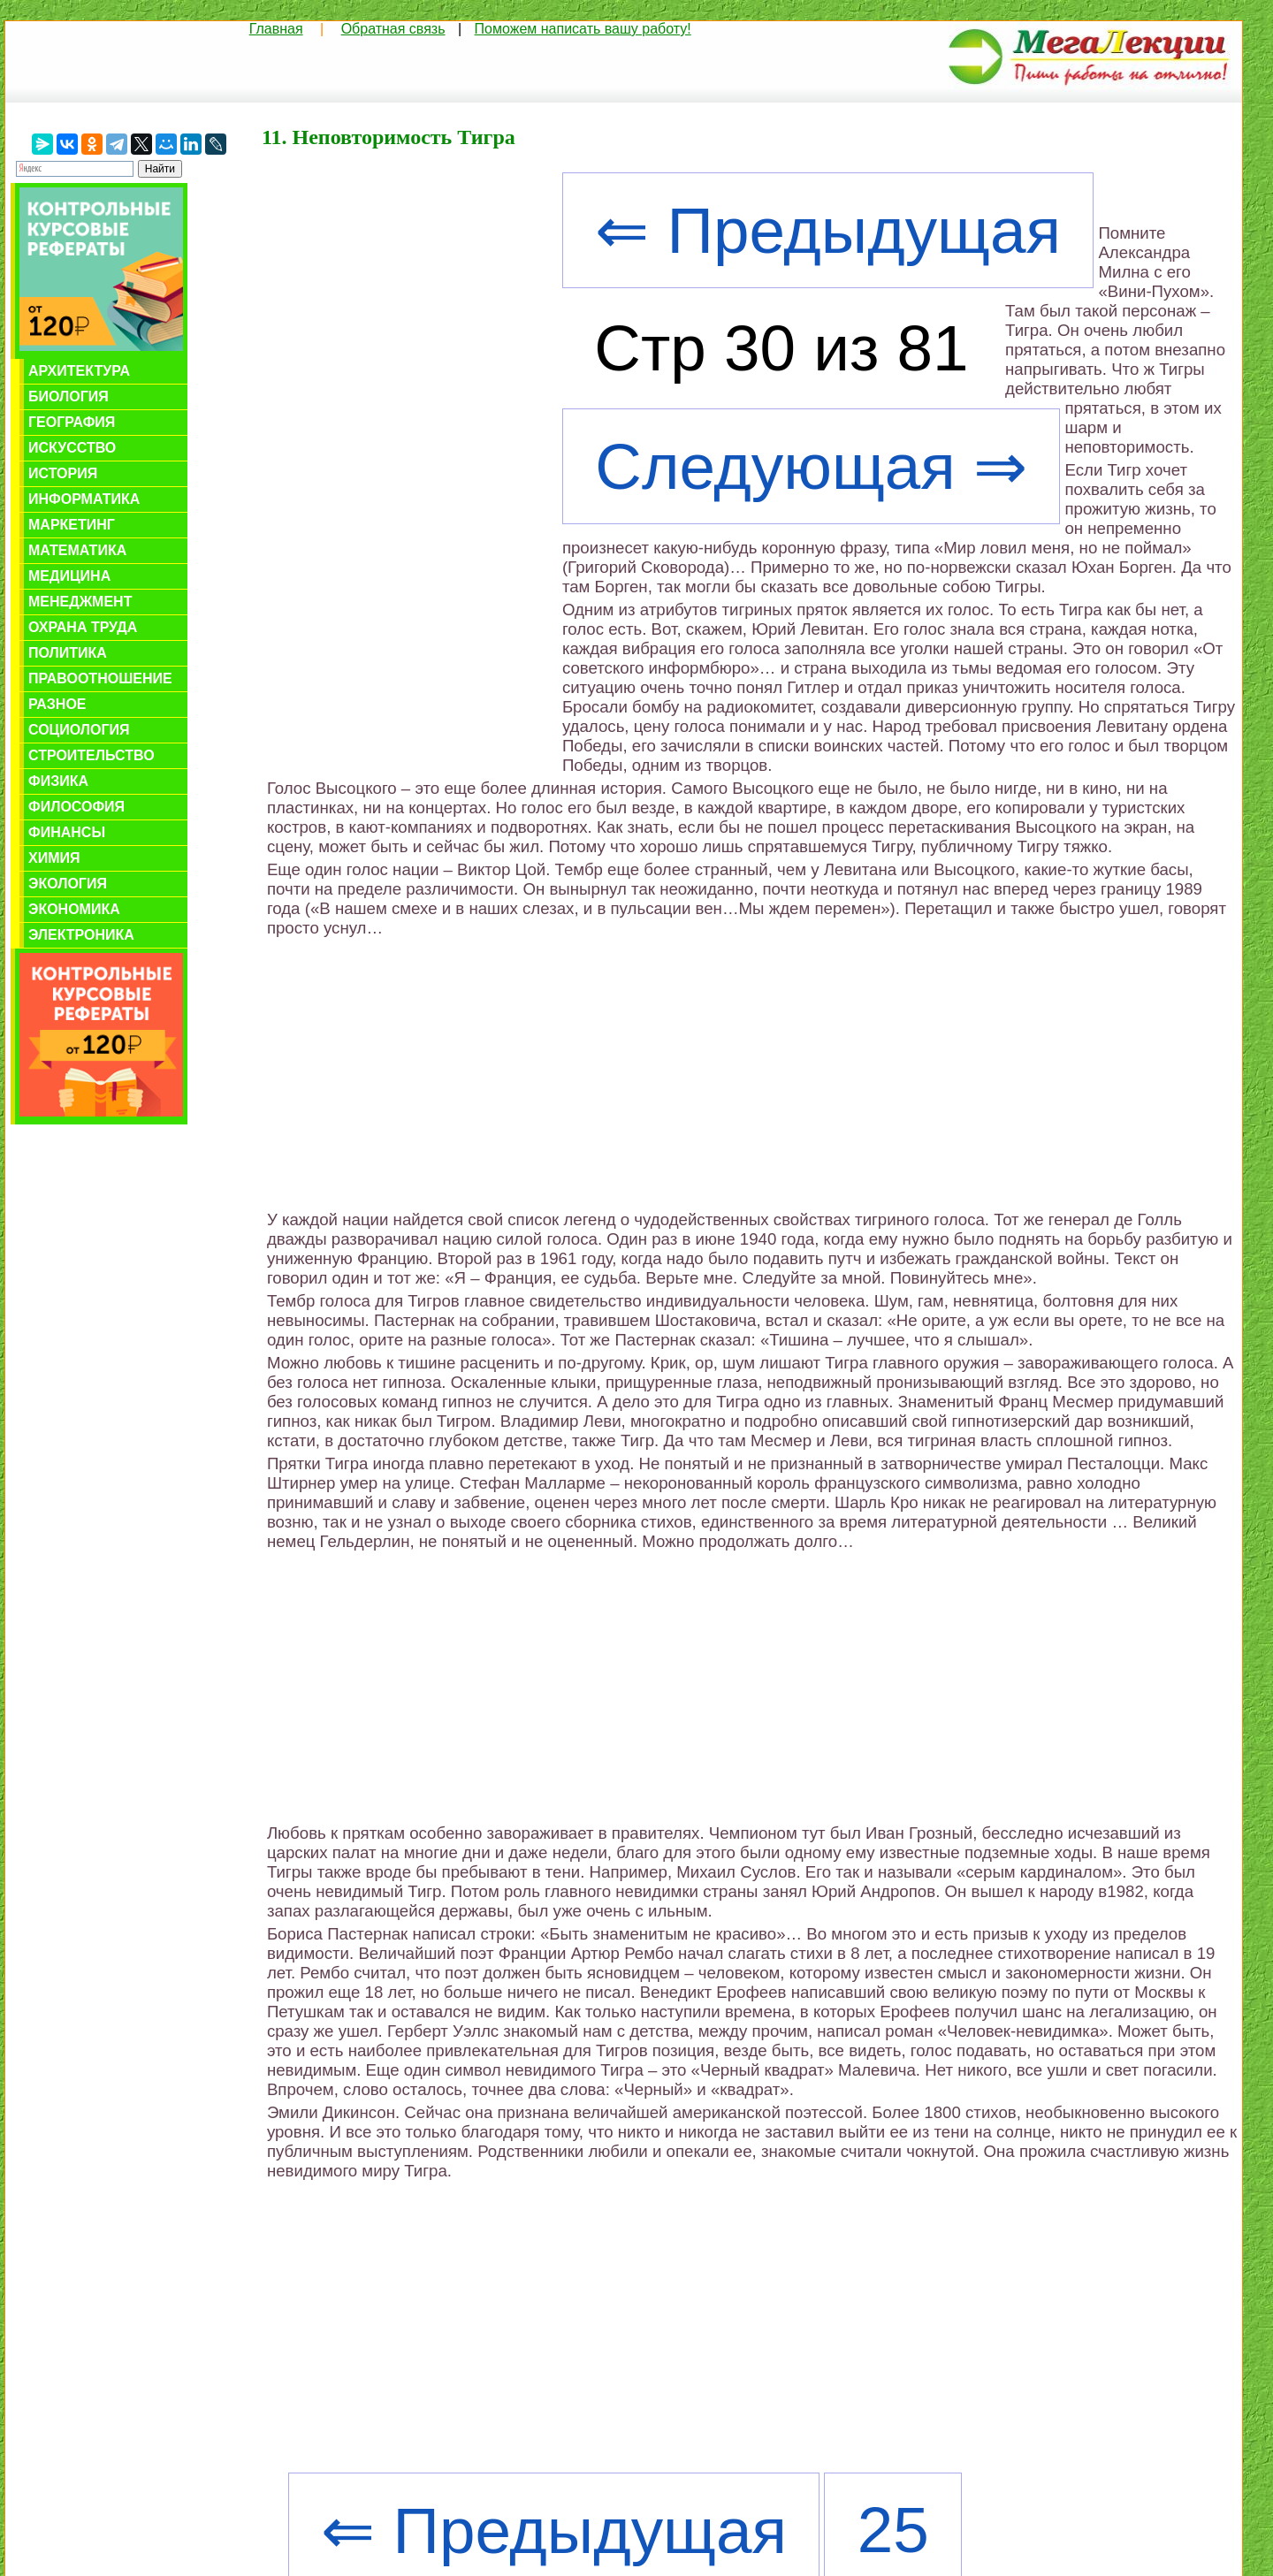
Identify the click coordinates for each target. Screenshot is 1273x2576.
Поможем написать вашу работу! (583, 28)
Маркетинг (71, 524)
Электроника (81, 934)
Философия (76, 806)
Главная (276, 28)
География (71, 422)
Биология (68, 396)
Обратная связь (393, 28)
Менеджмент (80, 601)
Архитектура (79, 370)
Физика (58, 781)
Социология (79, 729)
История (62, 473)
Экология (67, 883)
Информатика (84, 499)
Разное (57, 704)
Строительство (91, 755)
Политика (67, 652)
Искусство (72, 447)
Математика (77, 550)
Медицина (69, 575)
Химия (54, 857)
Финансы (66, 832)
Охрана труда (82, 627)
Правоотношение (100, 678)
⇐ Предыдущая (828, 230)
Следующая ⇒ (811, 466)
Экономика (74, 909)
